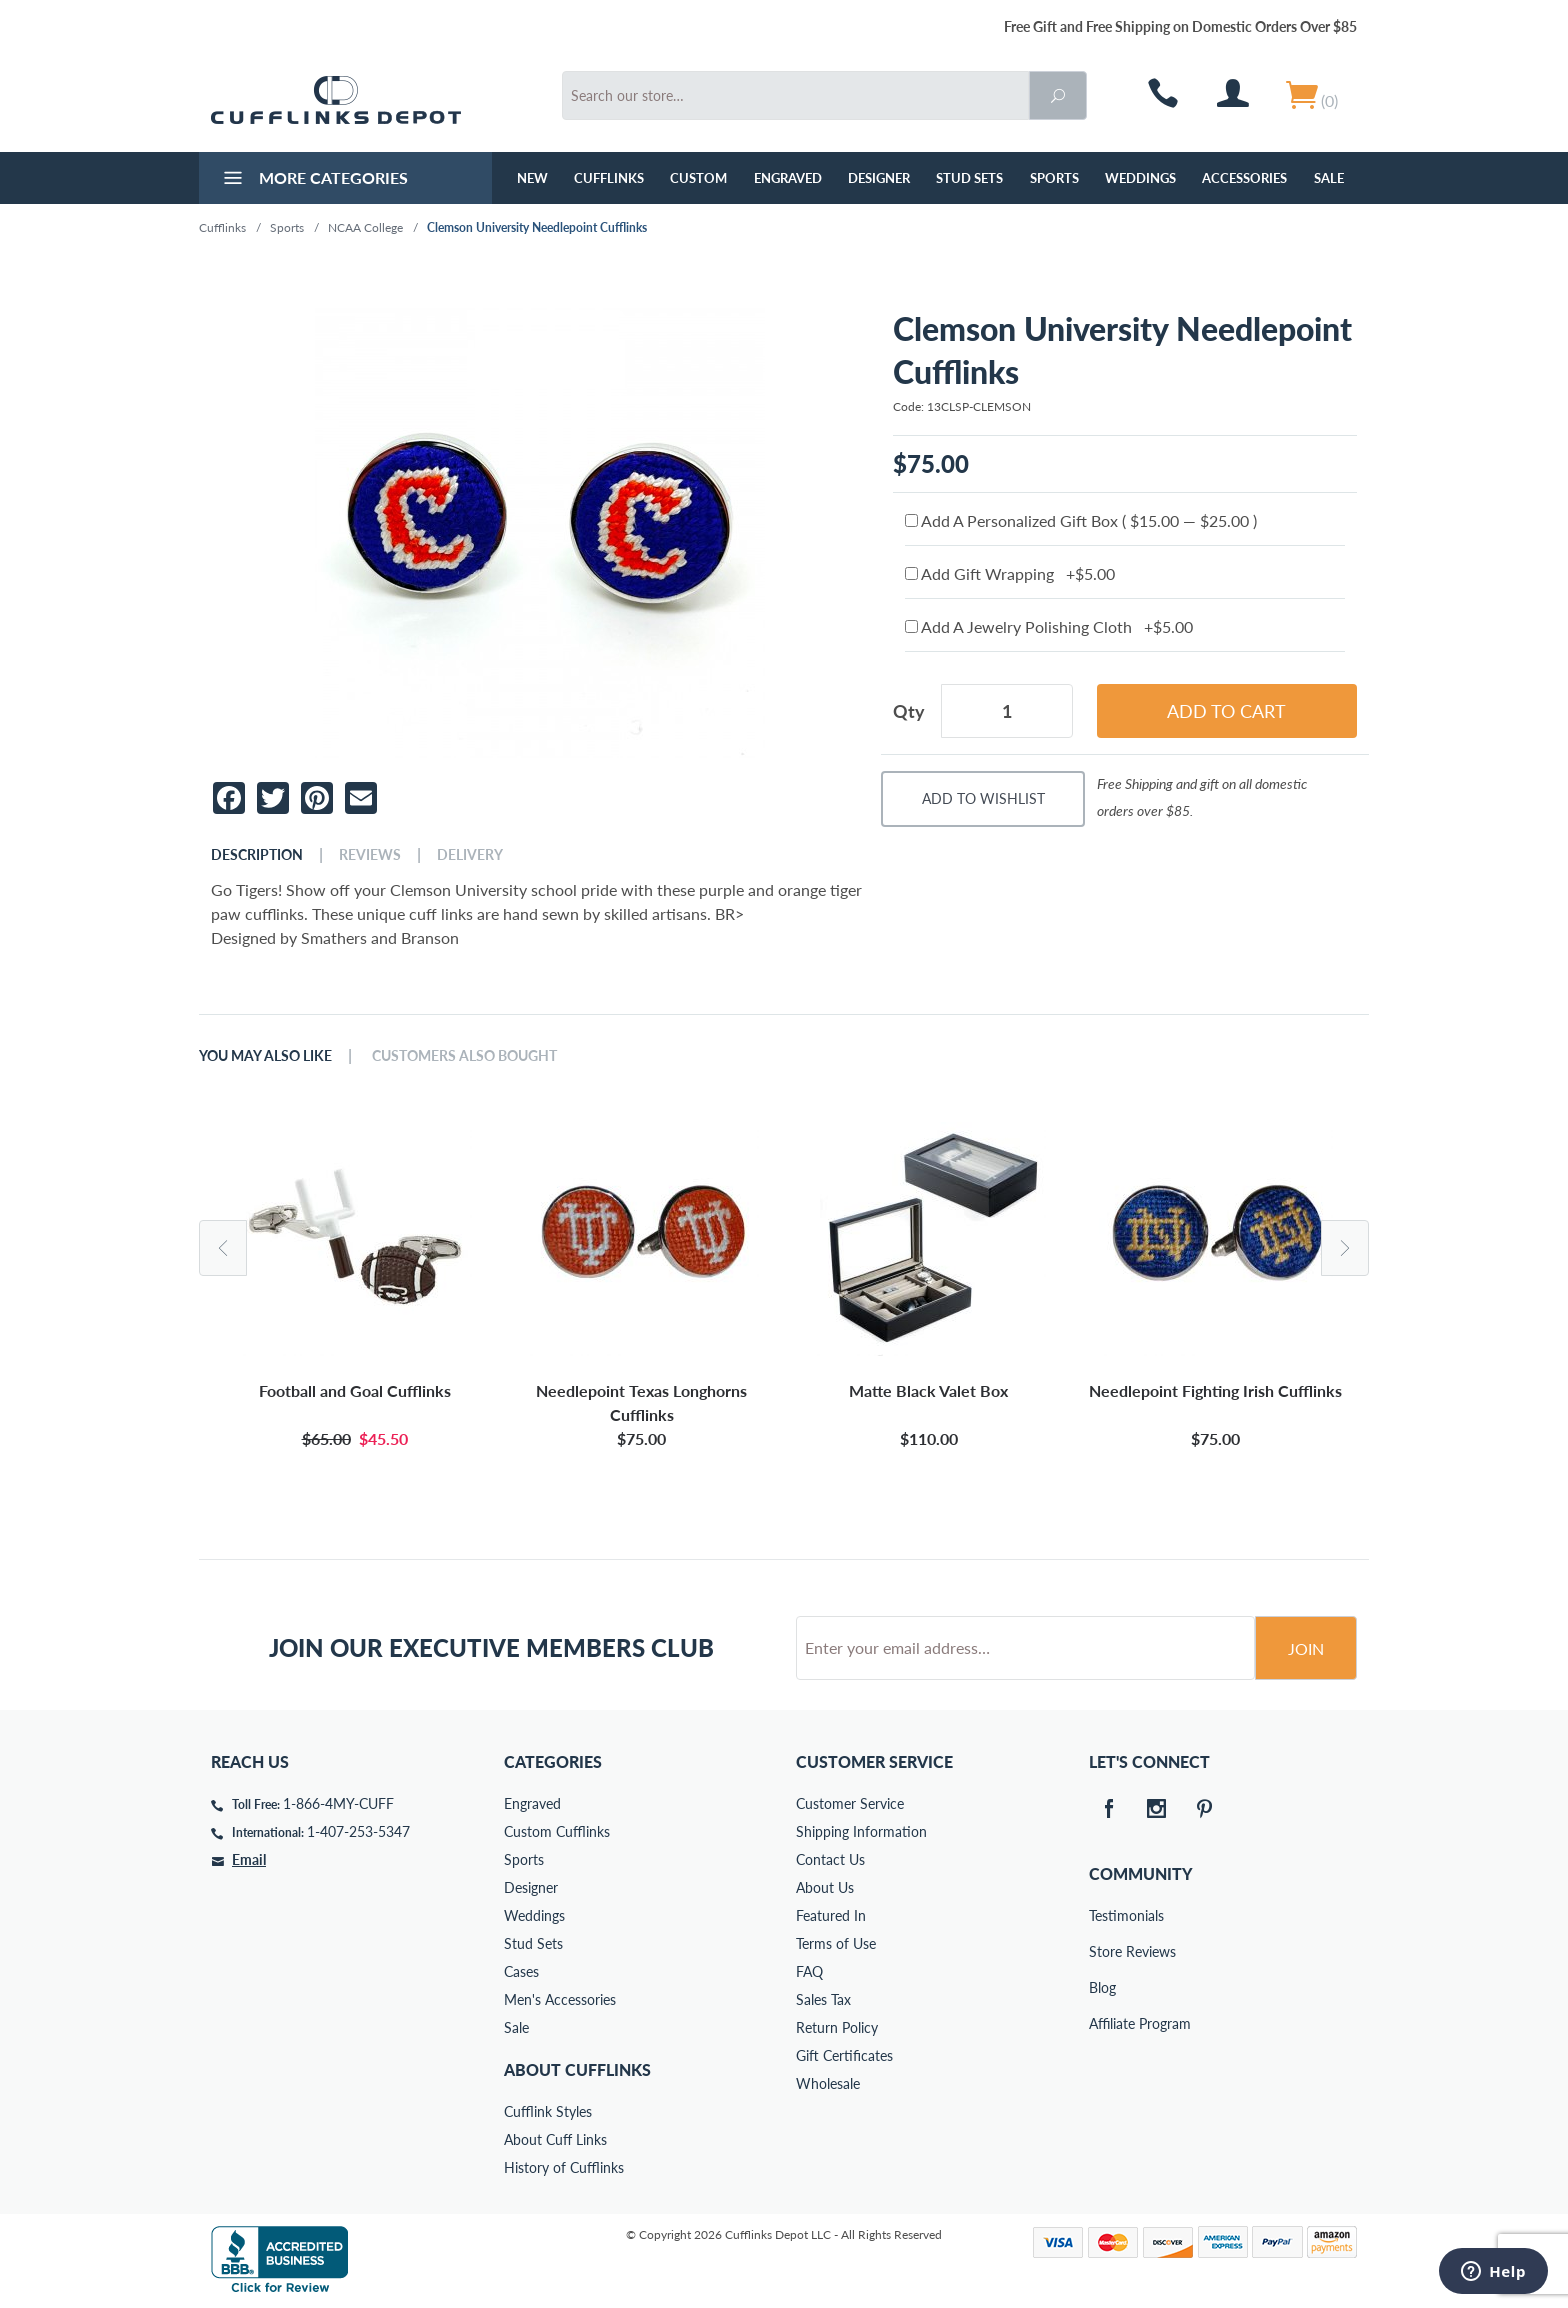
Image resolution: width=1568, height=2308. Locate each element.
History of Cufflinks (564, 2167)
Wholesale (828, 2083)
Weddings (1140, 178)
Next (1345, 1248)
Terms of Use (836, 1943)
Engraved (788, 178)
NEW (532, 178)
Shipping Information (861, 1831)
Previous (223, 1248)
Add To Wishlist (983, 798)
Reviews (370, 855)
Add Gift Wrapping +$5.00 (1010, 573)
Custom (698, 178)
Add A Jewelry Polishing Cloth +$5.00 (1049, 626)
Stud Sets (969, 178)
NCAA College (365, 227)
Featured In (831, 1915)
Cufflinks (609, 178)
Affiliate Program (1103, 2023)
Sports (1054, 178)
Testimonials (1103, 1915)
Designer (879, 178)
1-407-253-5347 (358, 1831)
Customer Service (850, 1803)
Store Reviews (1103, 1951)
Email (249, 1859)
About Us (825, 1887)
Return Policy (837, 2027)
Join (1306, 1648)
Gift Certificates (844, 2055)
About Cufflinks (577, 2069)
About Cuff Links (555, 2139)
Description (257, 855)
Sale (1329, 178)
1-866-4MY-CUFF (338, 1803)
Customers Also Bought (464, 1056)
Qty (909, 711)
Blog (1102, 1987)
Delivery (470, 855)
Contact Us (830, 1859)
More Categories (313, 180)
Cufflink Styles (548, 2111)
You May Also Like (265, 1056)
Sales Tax (823, 1999)
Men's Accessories (560, 1999)
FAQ (809, 1971)
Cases (521, 1971)
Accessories (1244, 178)
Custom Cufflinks (557, 1831)
